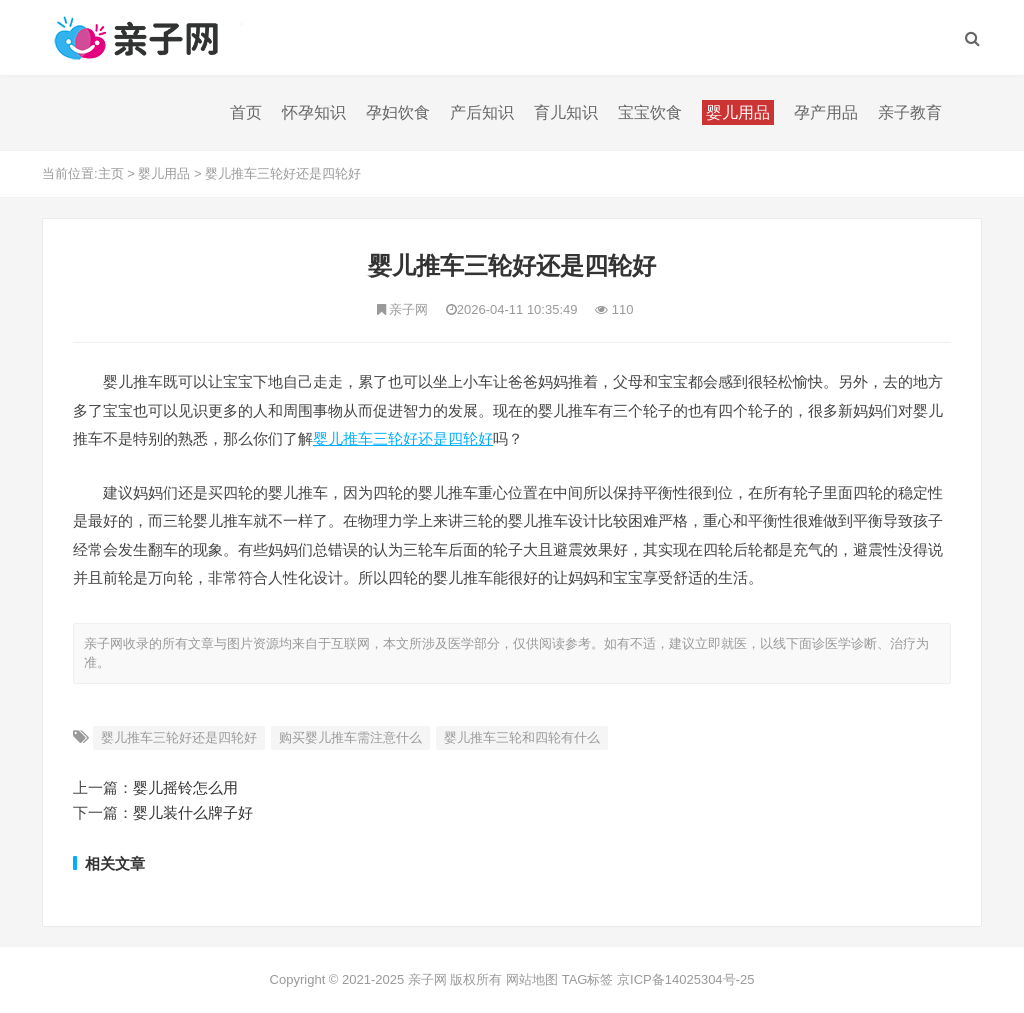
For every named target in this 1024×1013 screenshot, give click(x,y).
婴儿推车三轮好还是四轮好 (283, 173)
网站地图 (532, 979)
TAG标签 (588, 979)
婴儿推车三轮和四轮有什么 (522, 737)
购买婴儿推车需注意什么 (350, 737)
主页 (111, 173)
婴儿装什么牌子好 (193, 812)
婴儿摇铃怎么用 (185, 787)
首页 (246, 112)
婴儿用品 (164, 173)
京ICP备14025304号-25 (685, 979)
